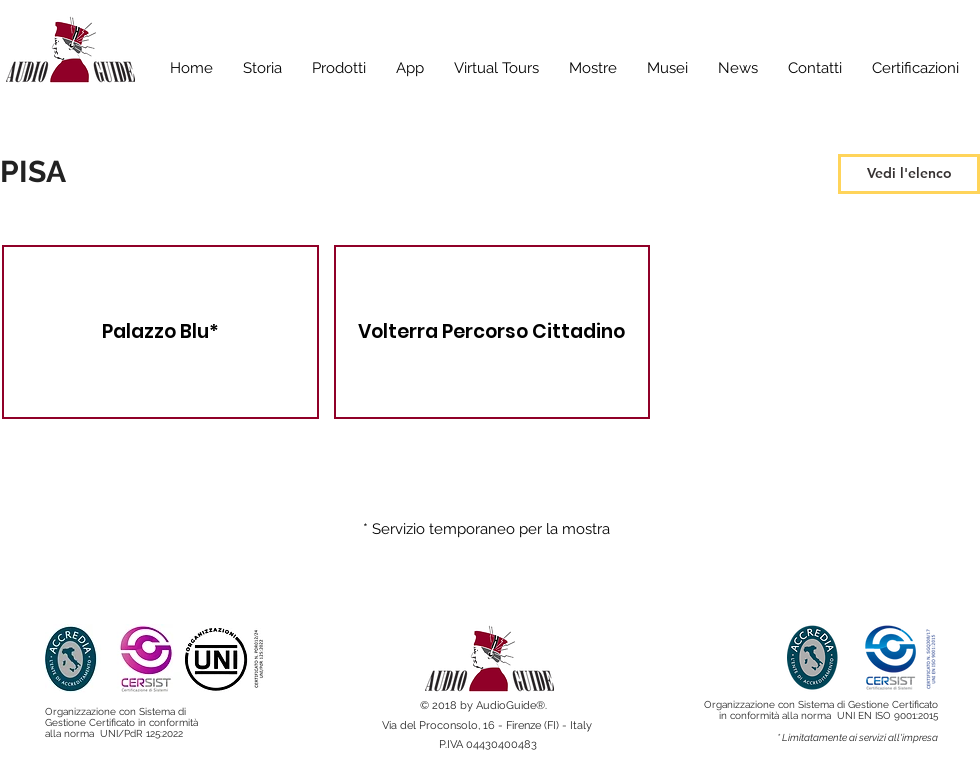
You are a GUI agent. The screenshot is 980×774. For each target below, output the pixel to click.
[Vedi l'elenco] (909, 174)
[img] (492, 332)
